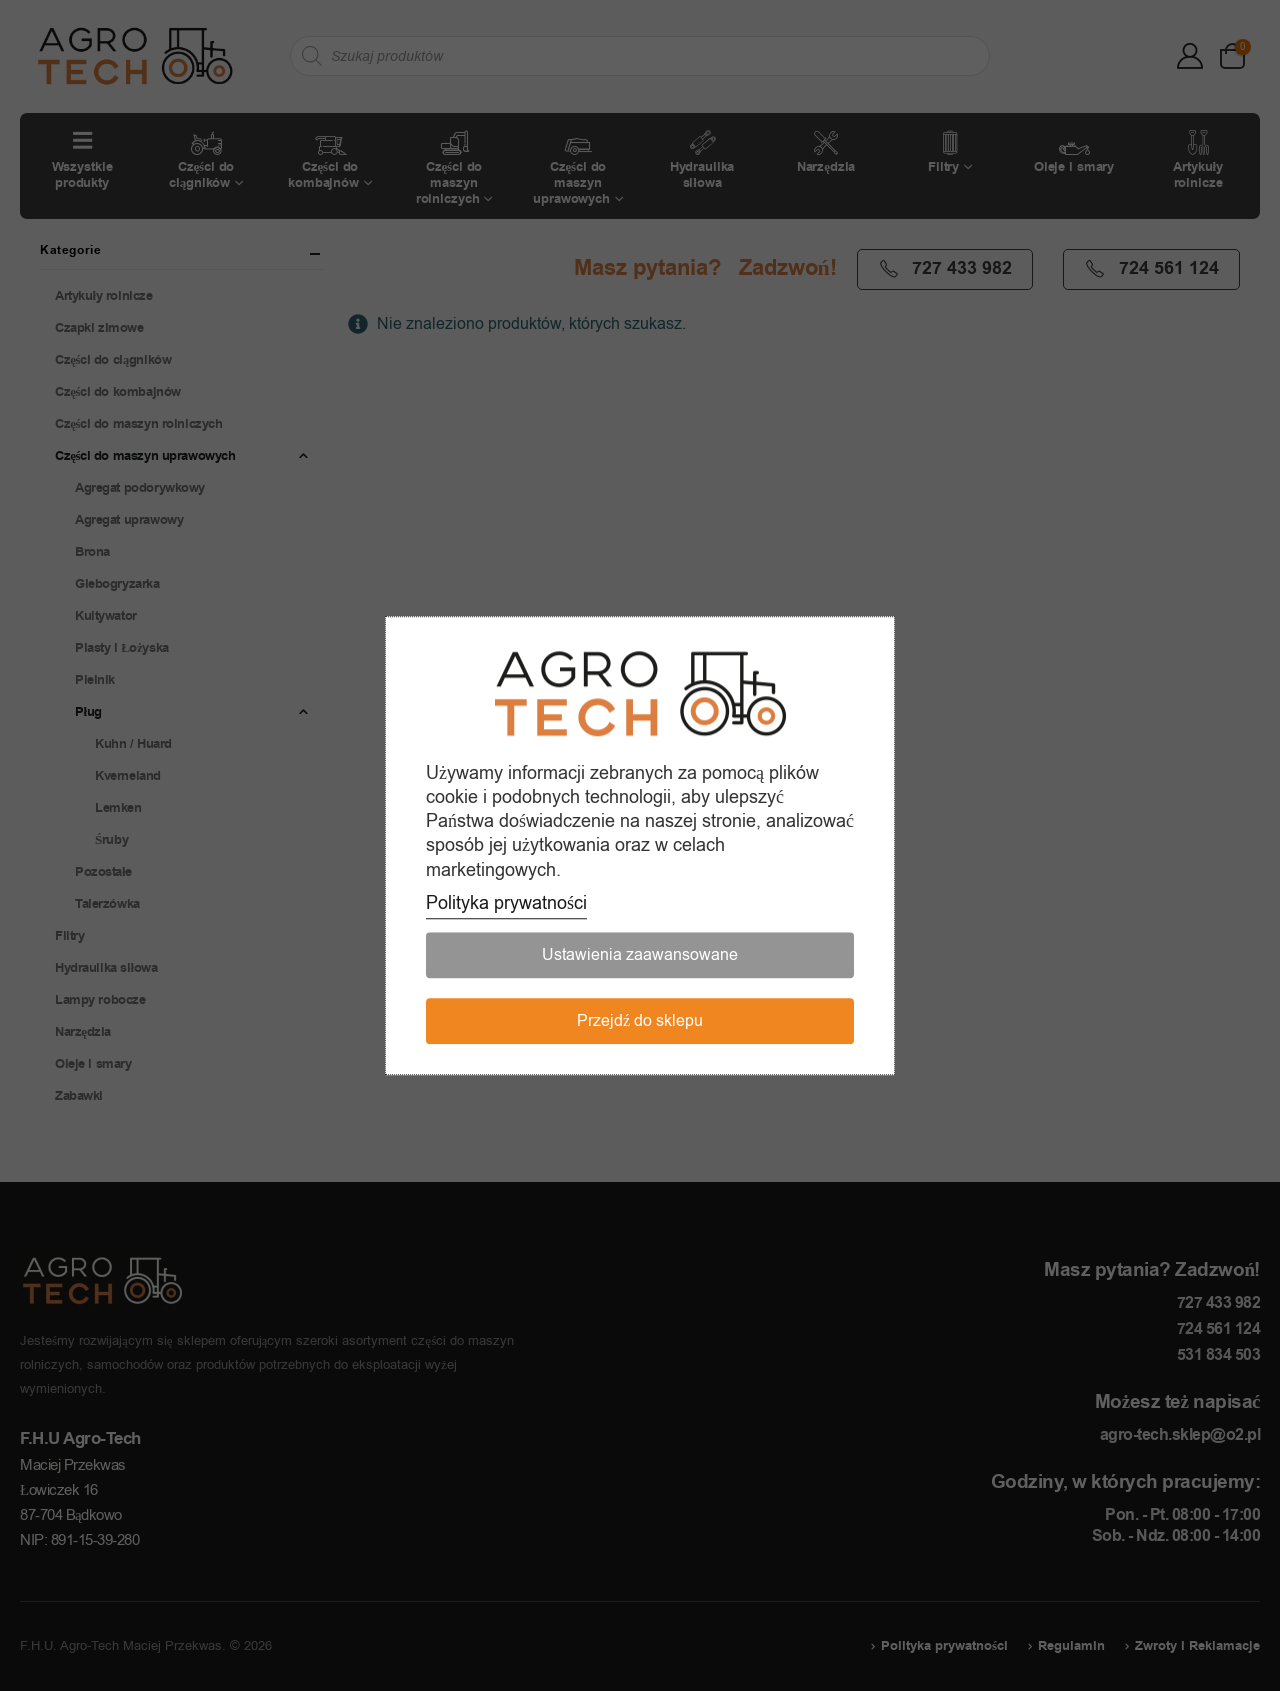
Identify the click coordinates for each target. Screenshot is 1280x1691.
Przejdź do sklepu (640, 1021)
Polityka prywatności (506, 903)
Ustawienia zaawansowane (640, 955)
